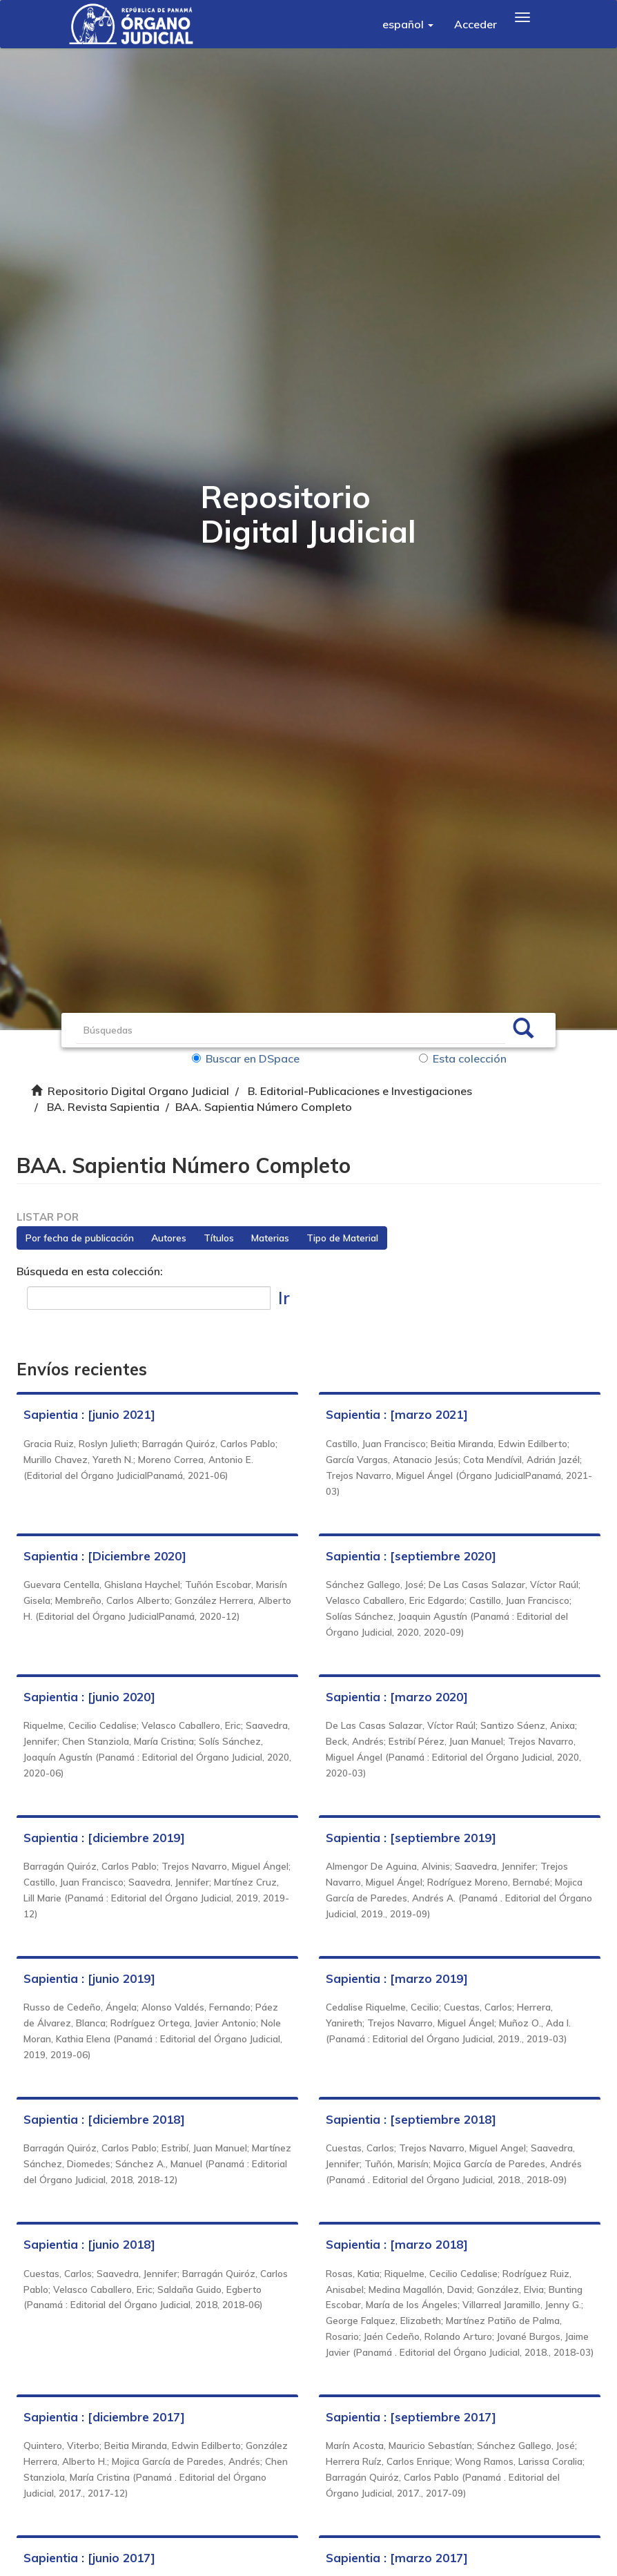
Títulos (219, 1239)
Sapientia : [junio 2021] (90, 1415)
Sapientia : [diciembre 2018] (105, 2120)
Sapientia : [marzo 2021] (397, 1415)
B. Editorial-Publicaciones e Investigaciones (360, 1091)
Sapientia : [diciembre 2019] (105, 1838)
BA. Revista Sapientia (103, 1107)
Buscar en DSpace (246, 1058)
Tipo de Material (343, 1239)
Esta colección (463, 1058)
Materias (271, 1239)
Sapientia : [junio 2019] (90, 1979)
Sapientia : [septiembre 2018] (411, 2120)
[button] (408, 24)
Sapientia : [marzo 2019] (397, 1979)
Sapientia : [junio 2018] (90, 2245)
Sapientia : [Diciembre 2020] (105, 1556)
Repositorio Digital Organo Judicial (138, 1091)
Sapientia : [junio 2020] (90, 1697)
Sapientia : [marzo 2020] (397, 1697)
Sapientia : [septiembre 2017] (411, 2433)
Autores (169, 1239)
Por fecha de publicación (80, 1239)
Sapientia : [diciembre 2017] (105, 2433)
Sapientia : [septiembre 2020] (411, 1556)
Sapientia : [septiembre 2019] (411, 1838)
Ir (284, 1298)
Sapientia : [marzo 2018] (397, 2245)
